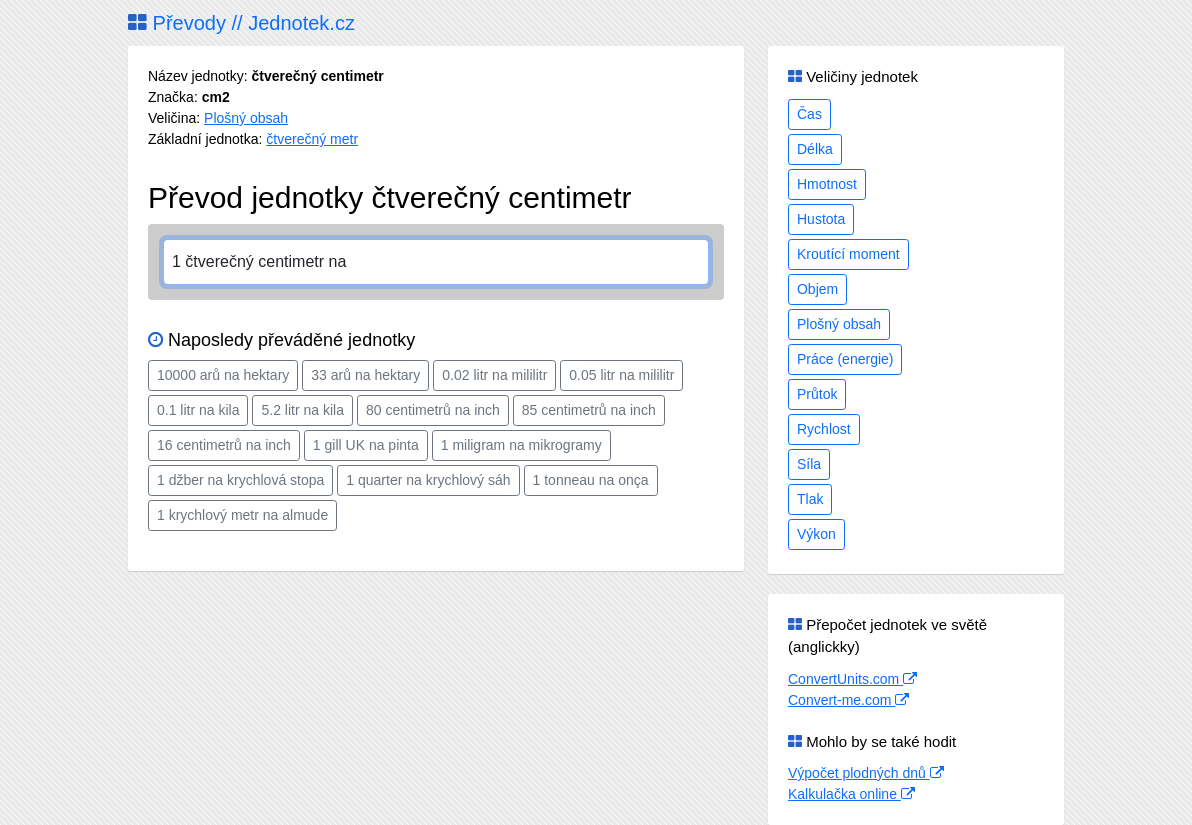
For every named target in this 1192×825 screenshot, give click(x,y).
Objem (817, 289)
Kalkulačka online (851, 794)
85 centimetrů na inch (589, 410)
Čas (809, 114)
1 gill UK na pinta (366, 445)
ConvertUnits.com (852, 679)
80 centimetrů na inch (433, 410)
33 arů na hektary (365, 375)
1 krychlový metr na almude (242, 515)
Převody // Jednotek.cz (241, 23)
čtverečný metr (312, 139)
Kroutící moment (848, 254)
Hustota (821, 219)
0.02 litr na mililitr (494, 375)
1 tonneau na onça (591, 480)
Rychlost (824, 429)
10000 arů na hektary (223, 375)
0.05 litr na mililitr (621, 375)
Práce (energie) (845, 359)
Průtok (817, 394)
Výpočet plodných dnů (866, 773)
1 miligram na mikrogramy (521, 445)
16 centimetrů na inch (224, 445)
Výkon (816, 534)
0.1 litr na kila (198, 410)
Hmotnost (827, 184)
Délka (815, 149)
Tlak (810, 499)
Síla (809, 464)
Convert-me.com (848, 700)
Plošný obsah (246, 118)
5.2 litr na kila (302, 410)
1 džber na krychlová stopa (240, 480)
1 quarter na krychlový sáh (428, 480)
